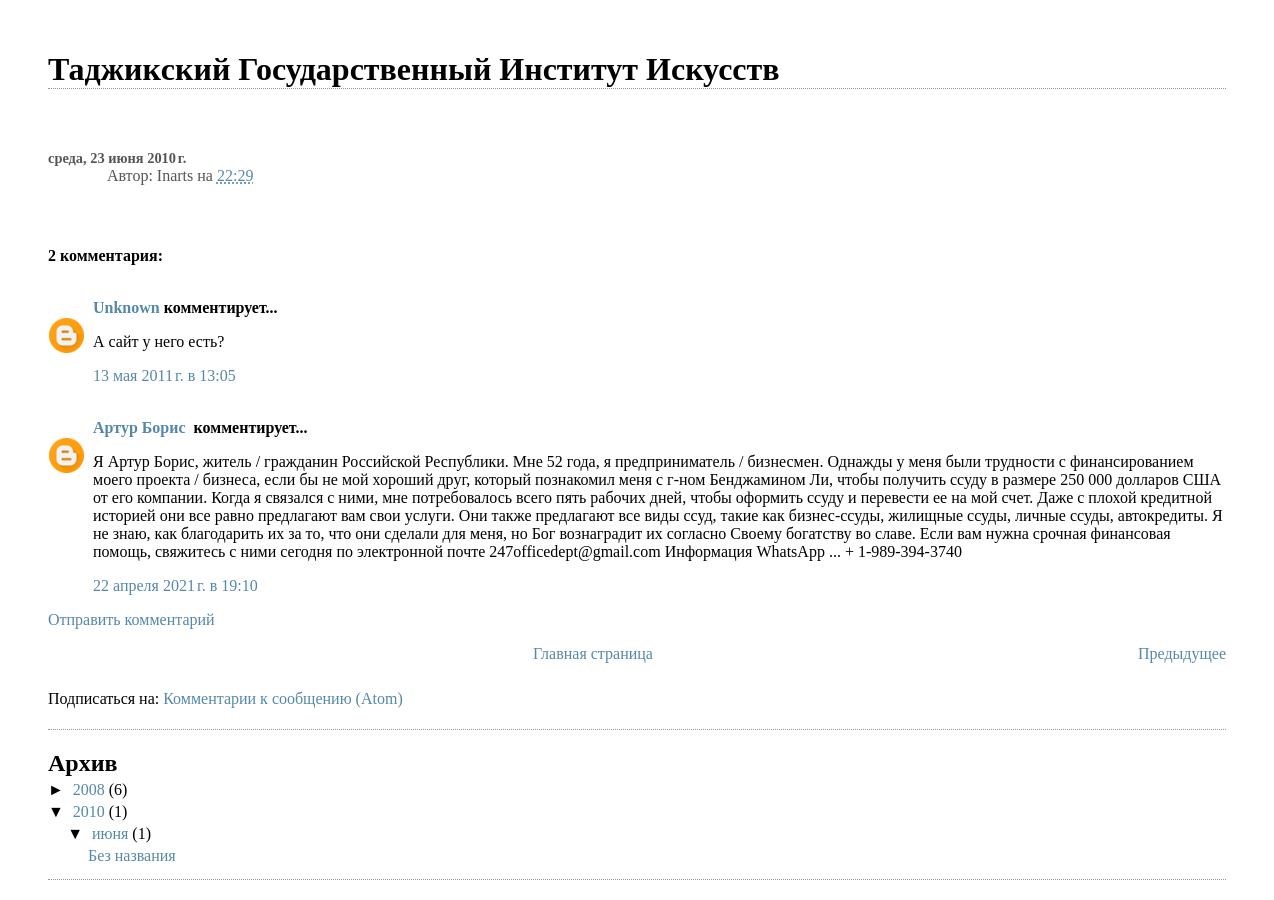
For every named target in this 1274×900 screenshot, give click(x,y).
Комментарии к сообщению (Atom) (283, 698)
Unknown (126, 307)
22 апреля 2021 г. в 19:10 (175, 585)
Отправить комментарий (131, 619)
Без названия (132, 855)
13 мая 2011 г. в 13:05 (164, 375)
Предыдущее (1182, 653)
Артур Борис (141, 427)
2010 (91, 811)
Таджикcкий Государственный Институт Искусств (414, 69)
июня (112, 833)
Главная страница (593, 653)
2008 (91, 789)
